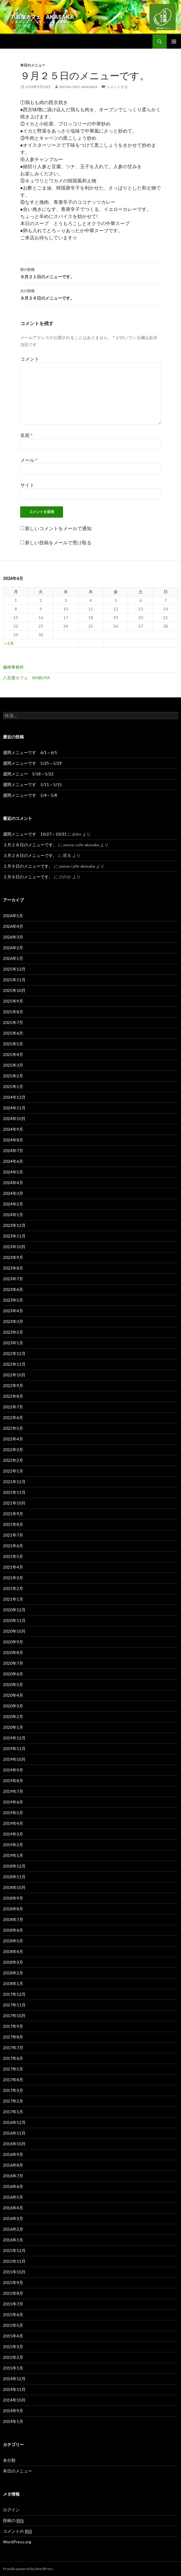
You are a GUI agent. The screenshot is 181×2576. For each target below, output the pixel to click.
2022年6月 (13, 1417)
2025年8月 (13, 1011)
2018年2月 (13, 1972)
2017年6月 (13, 2058)
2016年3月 (13, 2218)
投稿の (13, 2520)
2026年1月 (13, 958)
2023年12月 (14, 1225)
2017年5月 (13, 2068)
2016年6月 (13, 2186)
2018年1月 (13, 1983)
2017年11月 (14, 2004)
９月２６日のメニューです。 (90, 293)
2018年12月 (14, 1866)
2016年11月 (14, 2132)
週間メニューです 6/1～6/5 (30, 752)
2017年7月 (13, 2047)
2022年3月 (13, 1449)
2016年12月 (14, 2122)
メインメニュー (174, 41)
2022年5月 (13, 1428)
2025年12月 (14, 968)
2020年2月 (13, 1716)
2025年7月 (13, 1022)
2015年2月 (13, 2357)
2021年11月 (14, 1492)
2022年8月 (13, 1396)
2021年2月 (13, 1588)
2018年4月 (13, 1951)
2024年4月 (13, 1182)
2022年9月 (13, 1385)
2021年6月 (13, 1545)
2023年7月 (13, 1278)
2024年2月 (13, 1203)
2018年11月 (14, 1876)
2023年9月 (13, 1257)
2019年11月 (14, 1748)
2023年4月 (13, 1310)
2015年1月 (13, 2367)
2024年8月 (13, 1139)
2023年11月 (14, 1235)
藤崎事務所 (13, 667)
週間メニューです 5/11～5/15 (32, 784)
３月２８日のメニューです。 (30, 844)
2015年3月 (13, 2346)
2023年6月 (13, 1289)
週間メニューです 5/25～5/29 (32, 763)
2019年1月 (13, 1855)
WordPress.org (17, 2541)
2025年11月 (14, 979)
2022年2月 (13, 1460)
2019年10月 (14, 1759)
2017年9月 (13, 2026)
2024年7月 (13, 1150)
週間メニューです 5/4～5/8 (30, 795)
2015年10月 (14, 2271)
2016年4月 (13, 2207)
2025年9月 (13, 1001)
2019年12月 (14, 1737)
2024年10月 (14, 1118)
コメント (29, 359)
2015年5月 (13, 2325)
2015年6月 (13, 2314)
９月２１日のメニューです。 (90, 272)
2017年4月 (13, 2079)
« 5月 (9, 643)
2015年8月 (13, 2293)
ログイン (11, 2509)
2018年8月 (13, 1908)
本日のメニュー (32, 65)
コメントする (117, 87)
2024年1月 (13, 1214)
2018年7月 (13, 1919)
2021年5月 (13, 1556)
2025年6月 (13, 1033)
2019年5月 (13, 1812)
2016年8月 (13, 2165)
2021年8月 (13, 1524)
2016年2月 (13, 2229)
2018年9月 (13, 1898)
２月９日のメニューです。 (28, 866)
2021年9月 (13, 1513)
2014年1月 (13, 2421)
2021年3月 (13, 1577)
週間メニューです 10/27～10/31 (35, 834)
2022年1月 (13, 1470)
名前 (26, 435)
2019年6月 (13, 1801)
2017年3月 (13, 2090)
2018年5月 (13, 1940)
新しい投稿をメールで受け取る (58, 542)
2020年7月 (13, 1663)
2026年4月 (13, 926)
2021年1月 (13, 1599)
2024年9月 (13, 1129)
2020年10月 (14, 1631)
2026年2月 (13, 947)
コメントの (17, 2531)
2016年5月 (13, 2197)
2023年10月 (14, 1246)
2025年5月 (13, 1043)
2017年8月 (13, 2036)
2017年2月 (13, 2100)
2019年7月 (13, 1791)
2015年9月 (13, 2282)
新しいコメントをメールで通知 (58, 528)
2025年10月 (14, 990)
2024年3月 (13, 1193)
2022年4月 (13, 1438)
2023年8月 (13, 1267)
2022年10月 (14, 1374)
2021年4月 (13, 1567)
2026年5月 (13, 915)
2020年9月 (13, 1641)
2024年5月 (13, 1171)
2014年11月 (14, 2389)
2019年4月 (13, 1823)
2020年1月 (13, 1727)
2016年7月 (13, 2175)
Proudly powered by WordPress (28, 2569)
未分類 (9, 2460)
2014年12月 (14, 2378)
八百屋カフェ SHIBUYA (26, 677)
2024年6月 (13, 1161)
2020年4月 (13, 1695)
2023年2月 (13, 1332)
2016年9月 (13, 2154)
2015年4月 (13, 2335)
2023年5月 (13, 1300)
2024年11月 (14, 1107)
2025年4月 (13, 1054)
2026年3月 (13, 936)
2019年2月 (13, 1844)
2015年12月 (14, 2250)
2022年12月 (14, 1353)
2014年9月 (13, 2410)
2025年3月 (13, 1065)
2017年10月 (14, 2015)
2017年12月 (14, 1994)
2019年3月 (13, 1833)
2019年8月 (13, 1780)
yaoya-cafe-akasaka (78, 87)
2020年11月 (14, 1620)
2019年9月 (13, 1769)
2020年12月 (14, 1609)
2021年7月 (13, 1534)
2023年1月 (13, 1342)
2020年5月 (13, 1684)
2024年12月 (14, 1097)
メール (28, 460)
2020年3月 (13, 1705)
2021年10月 (14, 1502)
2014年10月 (14, 2399)
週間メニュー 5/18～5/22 (28, 773)
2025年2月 (13, 1075)
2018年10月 (14, 1887)
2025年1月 (13, 1086)
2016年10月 (14, 2143)
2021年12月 (14, 1481)
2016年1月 (13, 2239)
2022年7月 (13, 1406)
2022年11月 (14, 1364)
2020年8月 (13, 1652)
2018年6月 (13, 1930)
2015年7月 (13, 2303)
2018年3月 (13, 1962)
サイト (27, 485)
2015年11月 (14, 2261)
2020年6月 (13, 1673)
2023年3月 (13, 1321)
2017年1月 (13, 2111)
